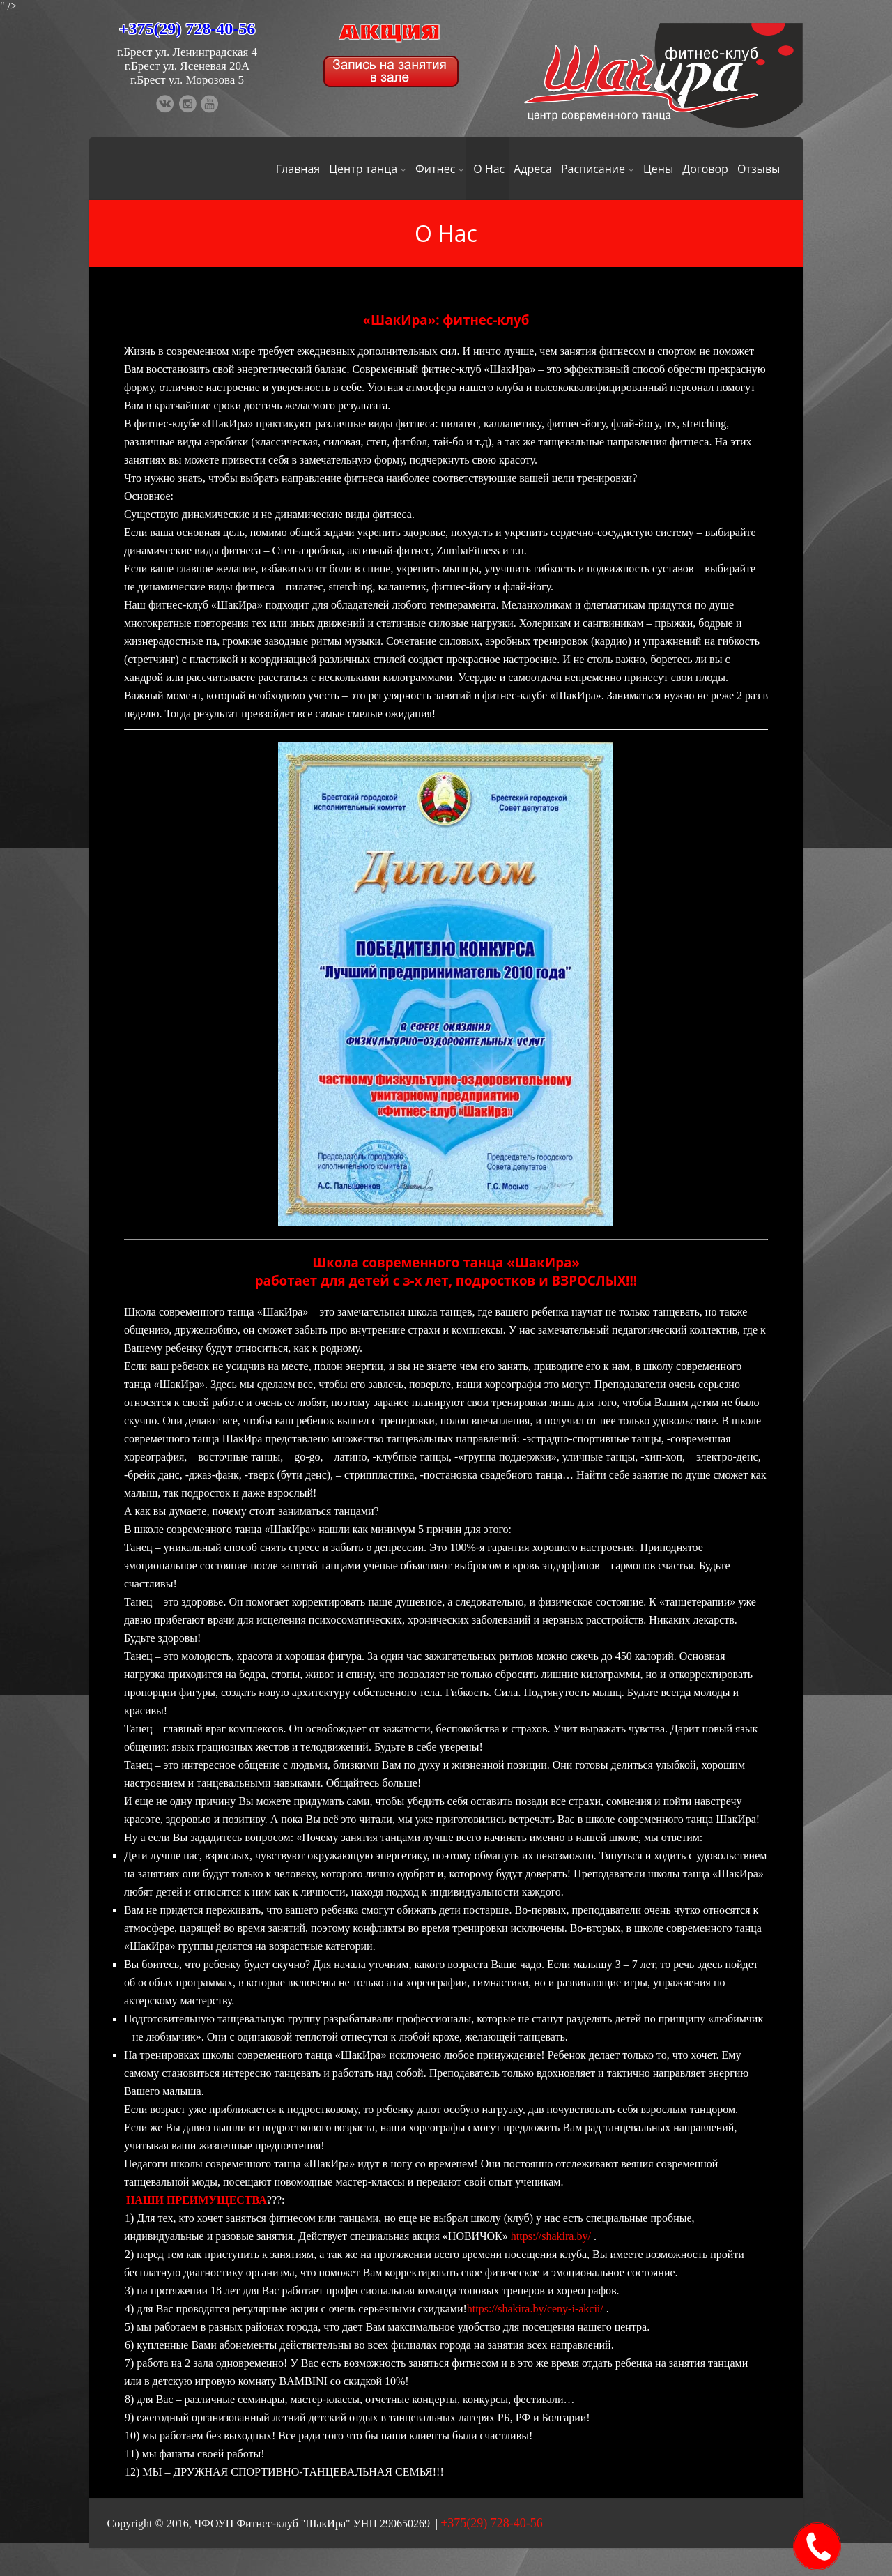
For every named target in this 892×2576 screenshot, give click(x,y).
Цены (658, 168)
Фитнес (439, 168)
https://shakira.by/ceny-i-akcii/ (535, 2309)
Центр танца (367, 168)
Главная (298, 168)
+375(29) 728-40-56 (187, 29)
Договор (705, 168)
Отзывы (758, 168)
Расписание (597, 168)
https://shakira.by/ (551, 2236)
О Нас (489, 168)
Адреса (533, 168)
